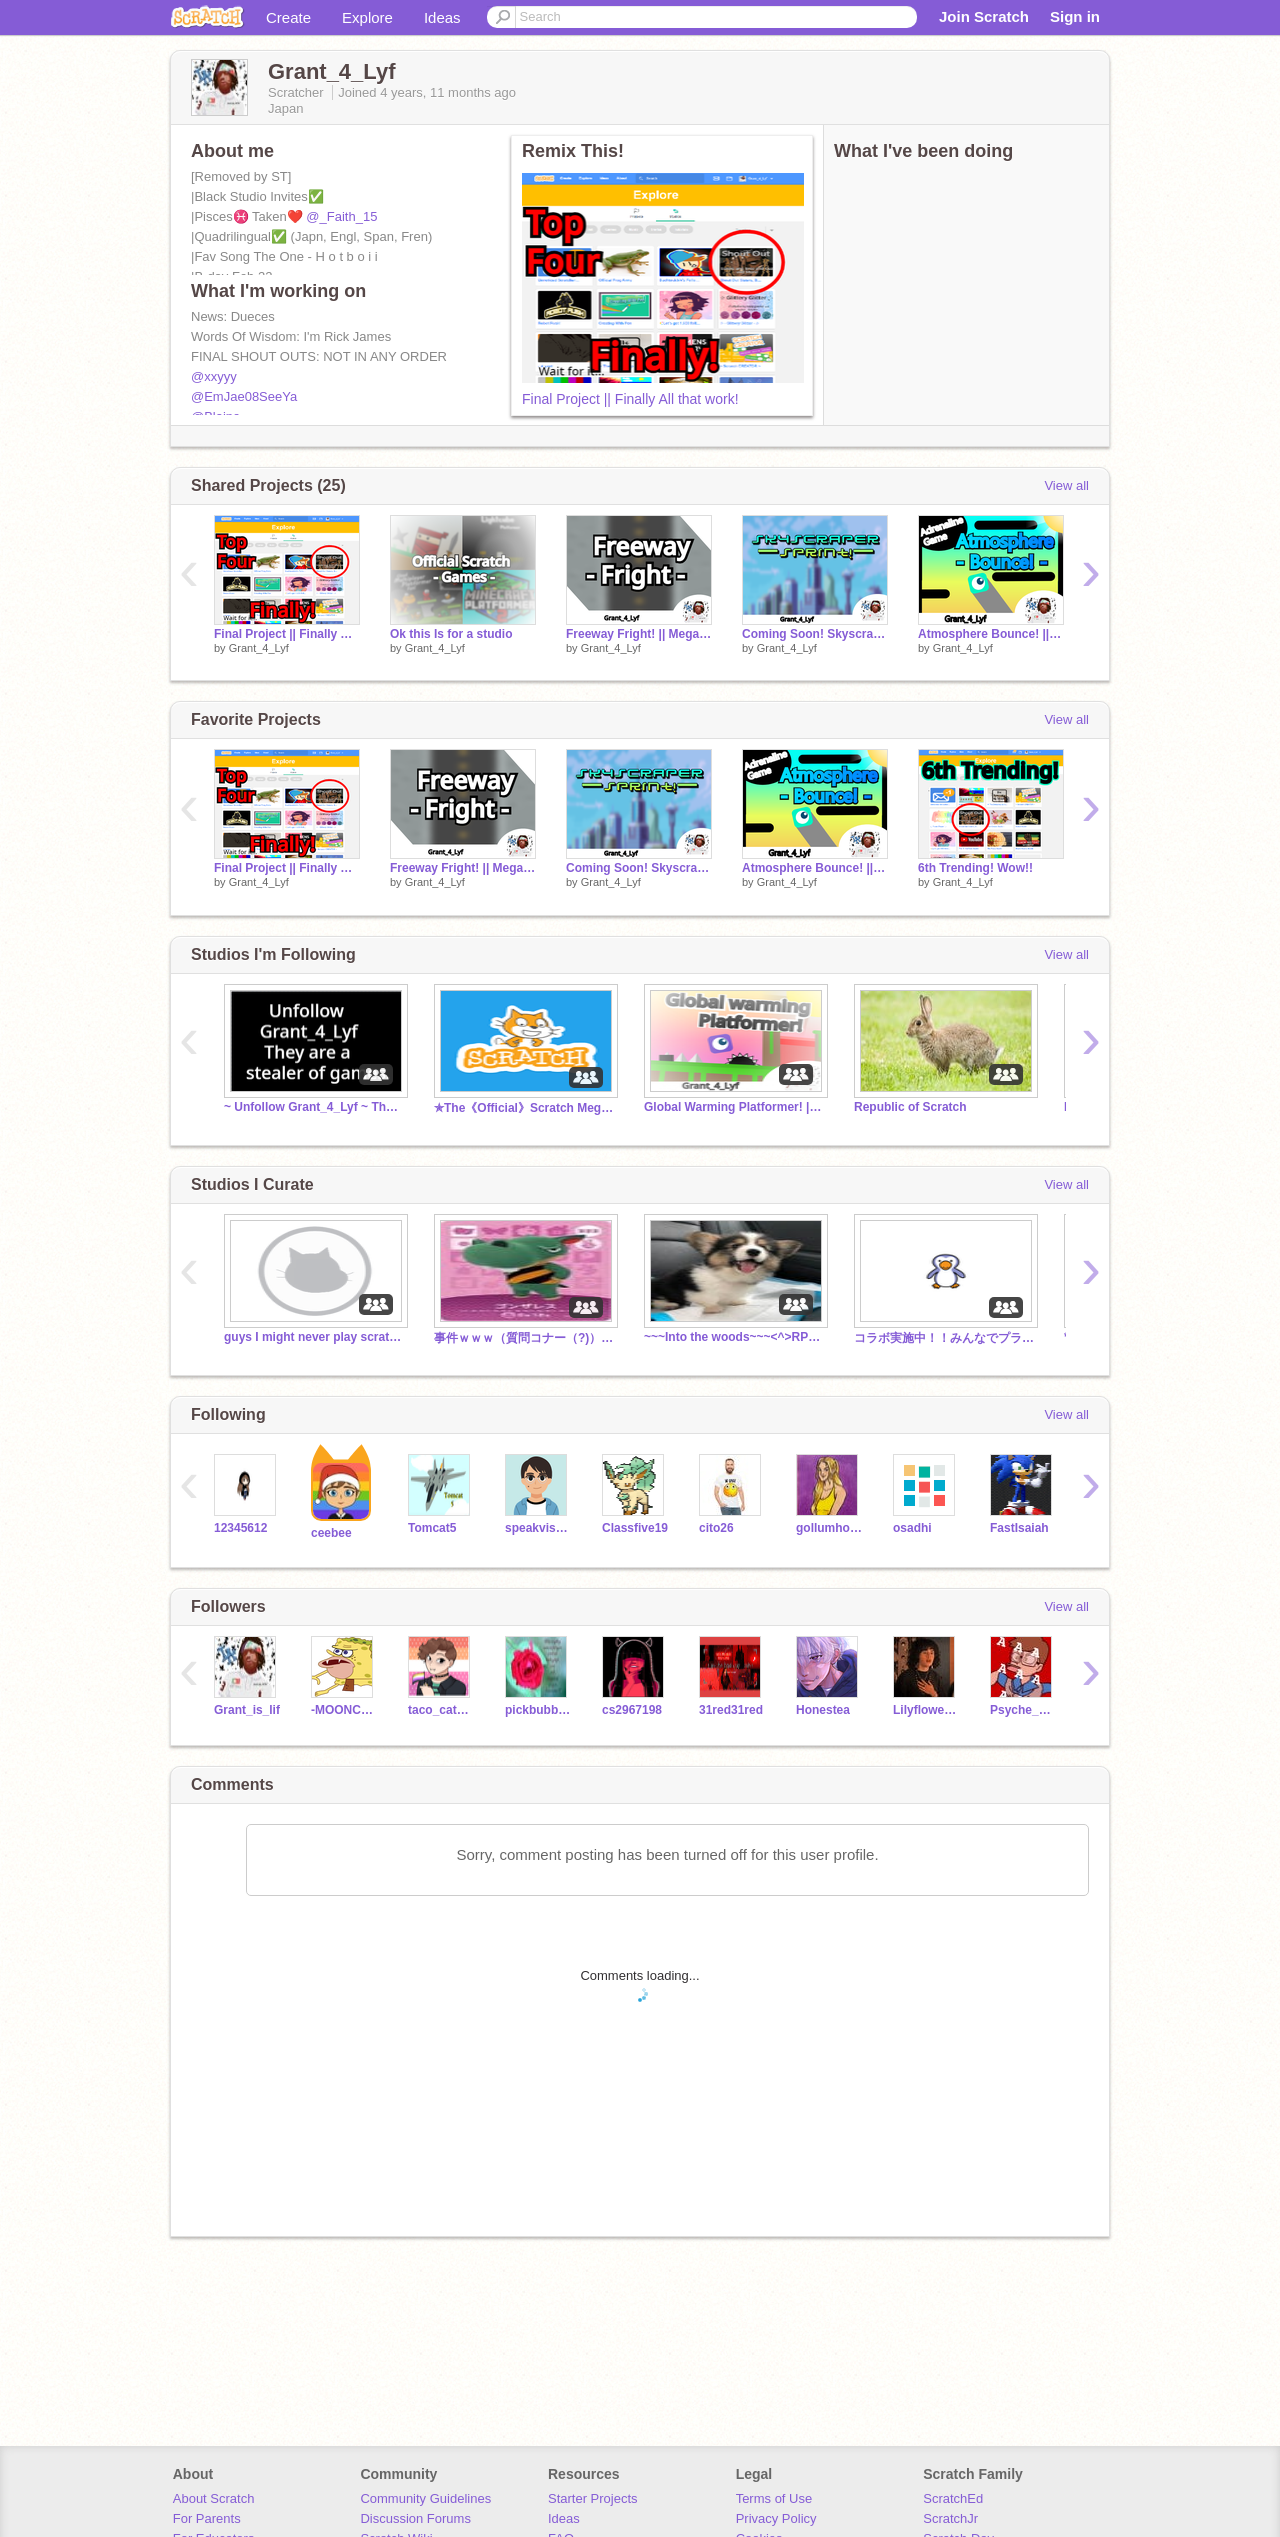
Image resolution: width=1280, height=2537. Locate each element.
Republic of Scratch (910, 1107)
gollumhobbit (829, 1528)
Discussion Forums (415, 2518)
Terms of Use (774, 2498)
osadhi (912, 1528)
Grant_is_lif (247, 1710)
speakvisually (538, 1528)
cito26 (716, 1528)
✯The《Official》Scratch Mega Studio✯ (524, 1108)
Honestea (823, 1710)
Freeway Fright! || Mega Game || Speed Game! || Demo (639, 634)
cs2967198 (632, 1710)
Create (288, 17)
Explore (367, 17)
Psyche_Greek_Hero (1023, 1710)
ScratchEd (953, 2498)
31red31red (731, 1710)
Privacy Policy (776, 2518)
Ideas (442, 17)
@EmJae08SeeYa (244, 396)
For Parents (207, 2518)
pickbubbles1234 (538, 1710)
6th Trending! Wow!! (975, 868)
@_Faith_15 (341, 216)
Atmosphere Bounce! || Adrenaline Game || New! (991, 634)
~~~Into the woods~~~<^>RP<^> (734, 1337)
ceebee (331, 1533)
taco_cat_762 (441, 1710)
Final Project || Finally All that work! (630, 399)
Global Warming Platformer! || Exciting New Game (734, 1107)
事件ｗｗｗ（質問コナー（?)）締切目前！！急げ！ (524, 1338)
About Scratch (214, 2498)
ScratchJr (950, 2518)
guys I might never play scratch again (314, 1337)
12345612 (240, 1528)
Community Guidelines (425, 2498)
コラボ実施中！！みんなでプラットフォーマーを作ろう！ (944, 1338)
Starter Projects (593, 2498)
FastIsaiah (1019, 1528)
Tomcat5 (432, 1528)
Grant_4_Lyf (259, 648)
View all (1066, 485)
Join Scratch (984, 16)
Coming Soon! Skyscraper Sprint (815, 634)
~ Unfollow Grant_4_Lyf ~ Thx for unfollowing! (314, 1107)
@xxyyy (214, 376)
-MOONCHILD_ (344, 1710)
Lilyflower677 (926, 1710)
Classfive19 (635, 1528)
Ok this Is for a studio (451, 634)
